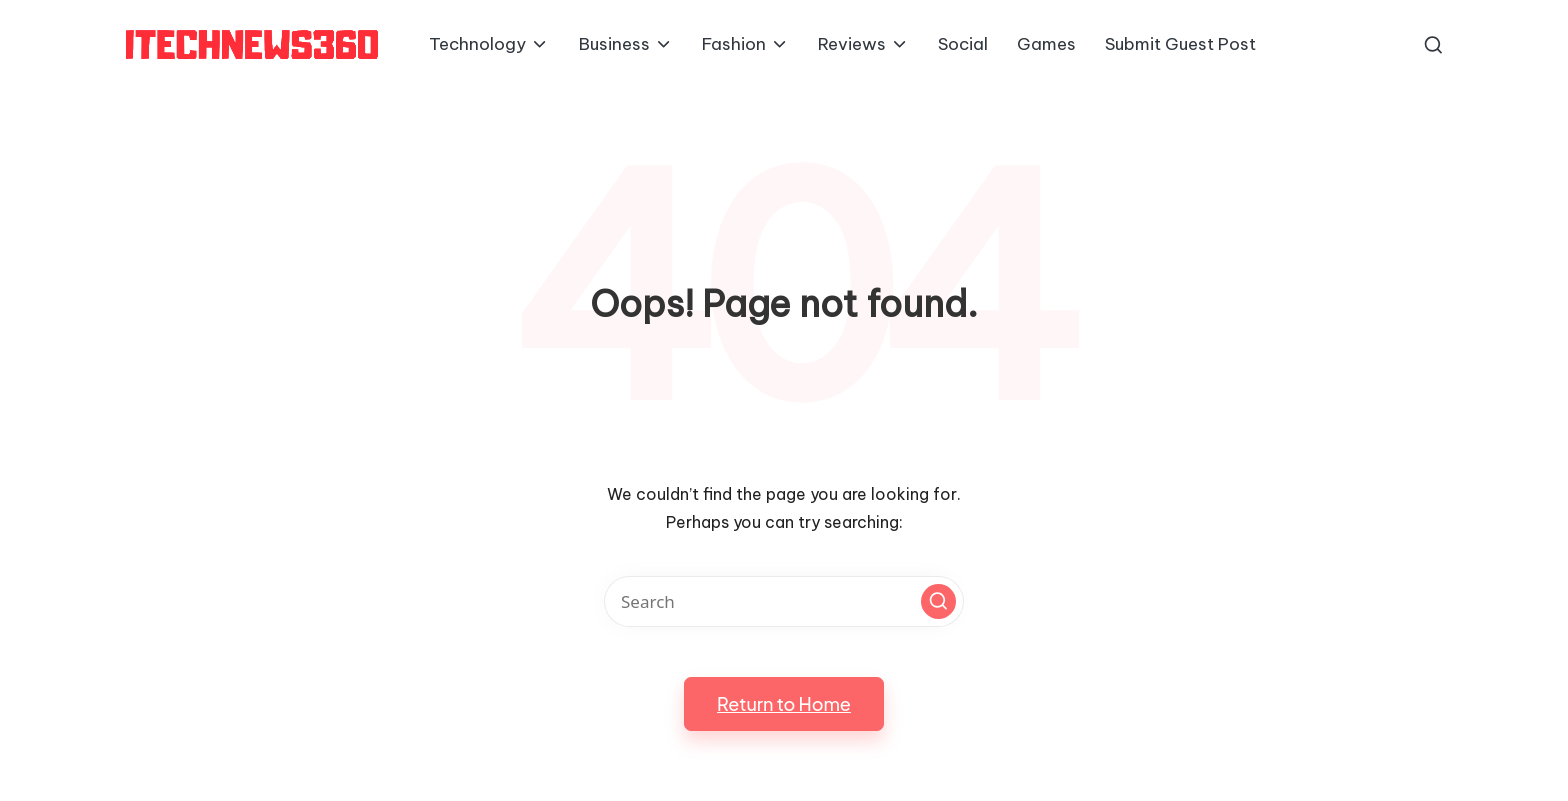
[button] (938, 601)
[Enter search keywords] (784, 601)
